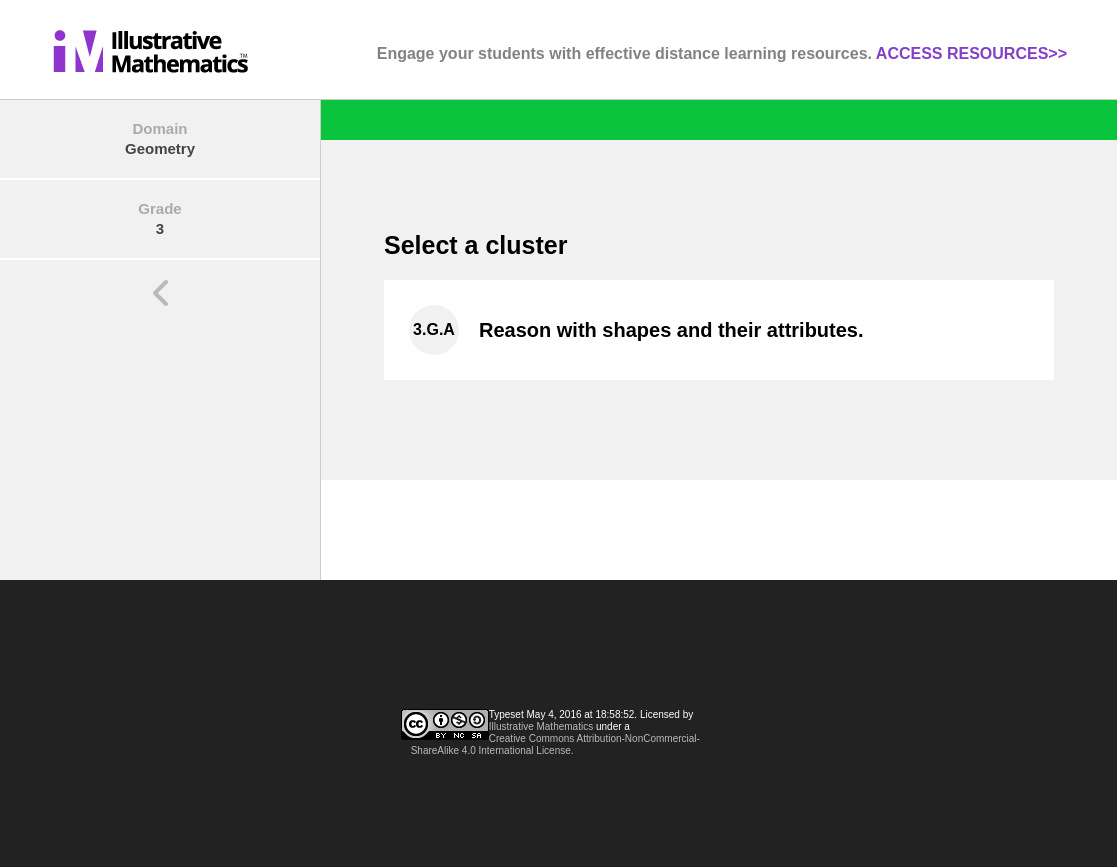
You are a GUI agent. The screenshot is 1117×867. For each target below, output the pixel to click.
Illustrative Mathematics (541, 726)
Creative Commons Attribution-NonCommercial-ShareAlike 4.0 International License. (555, 744)
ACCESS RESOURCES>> (971, 53)
